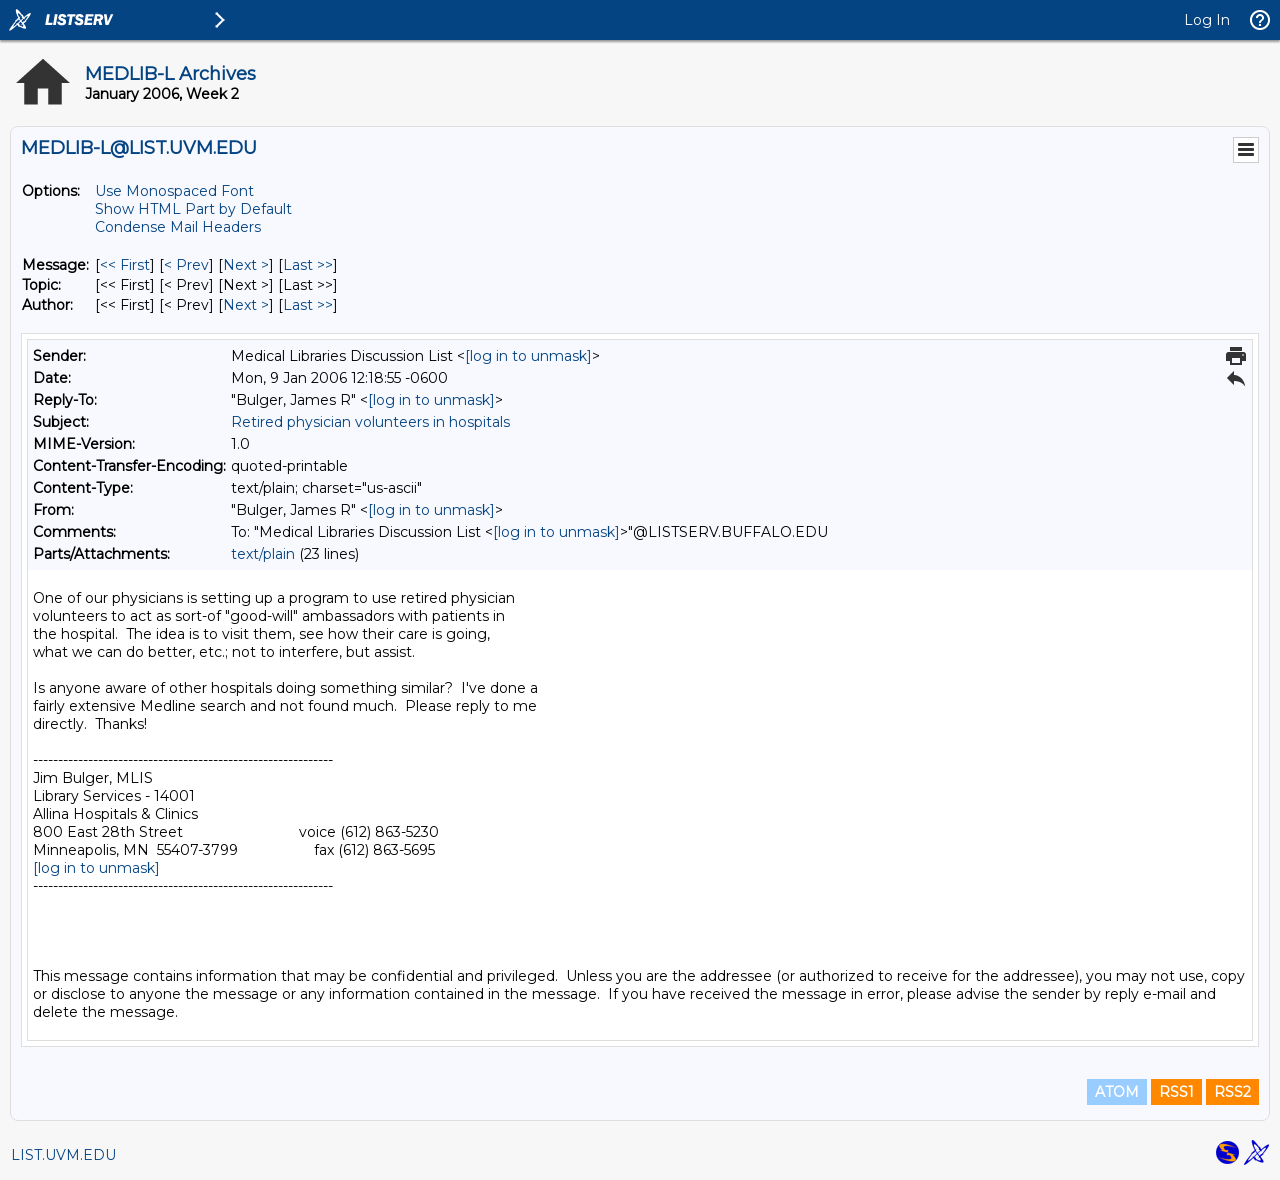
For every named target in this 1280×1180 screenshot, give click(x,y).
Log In (1207, 20)
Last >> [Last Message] (308, 265)
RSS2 (1232, 1092)
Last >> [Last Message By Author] (308, 305)
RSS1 (1176, 1092)
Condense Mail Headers (178, 227)
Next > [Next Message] (246, 265)
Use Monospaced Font (174, 191)
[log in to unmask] (528, 356)
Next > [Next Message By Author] (246, 305)
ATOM (1117, 1092)
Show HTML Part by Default (193, 209)
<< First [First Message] (125, 265)
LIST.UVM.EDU (63, 1155)
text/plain (263, 554)
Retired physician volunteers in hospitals (370, 422)
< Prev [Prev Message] (186, 265)
